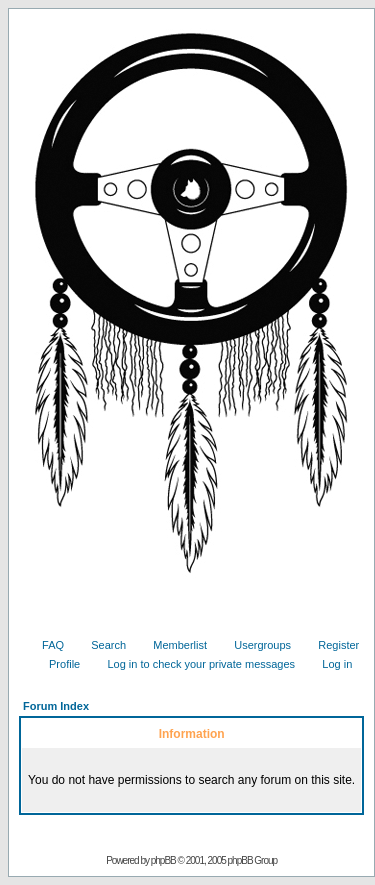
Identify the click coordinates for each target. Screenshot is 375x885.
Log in (329, 664)
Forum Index (56, 706)
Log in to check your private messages (193, 664)
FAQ (45, 645)
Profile (57, 664)
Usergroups (255, 645)
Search (101, 645)
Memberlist (172, 645)
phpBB (163, 860)
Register (331, 645)
